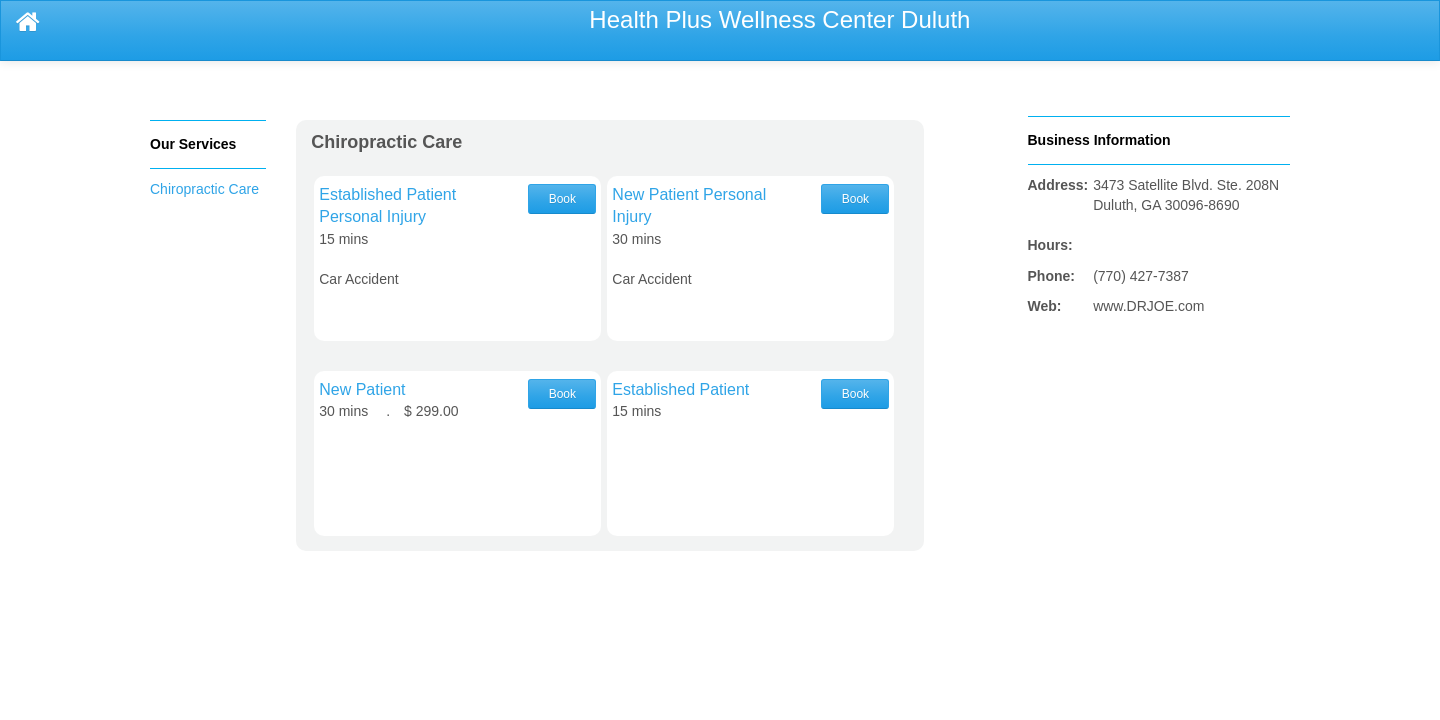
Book (562, 199)
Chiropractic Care (204, 189)
